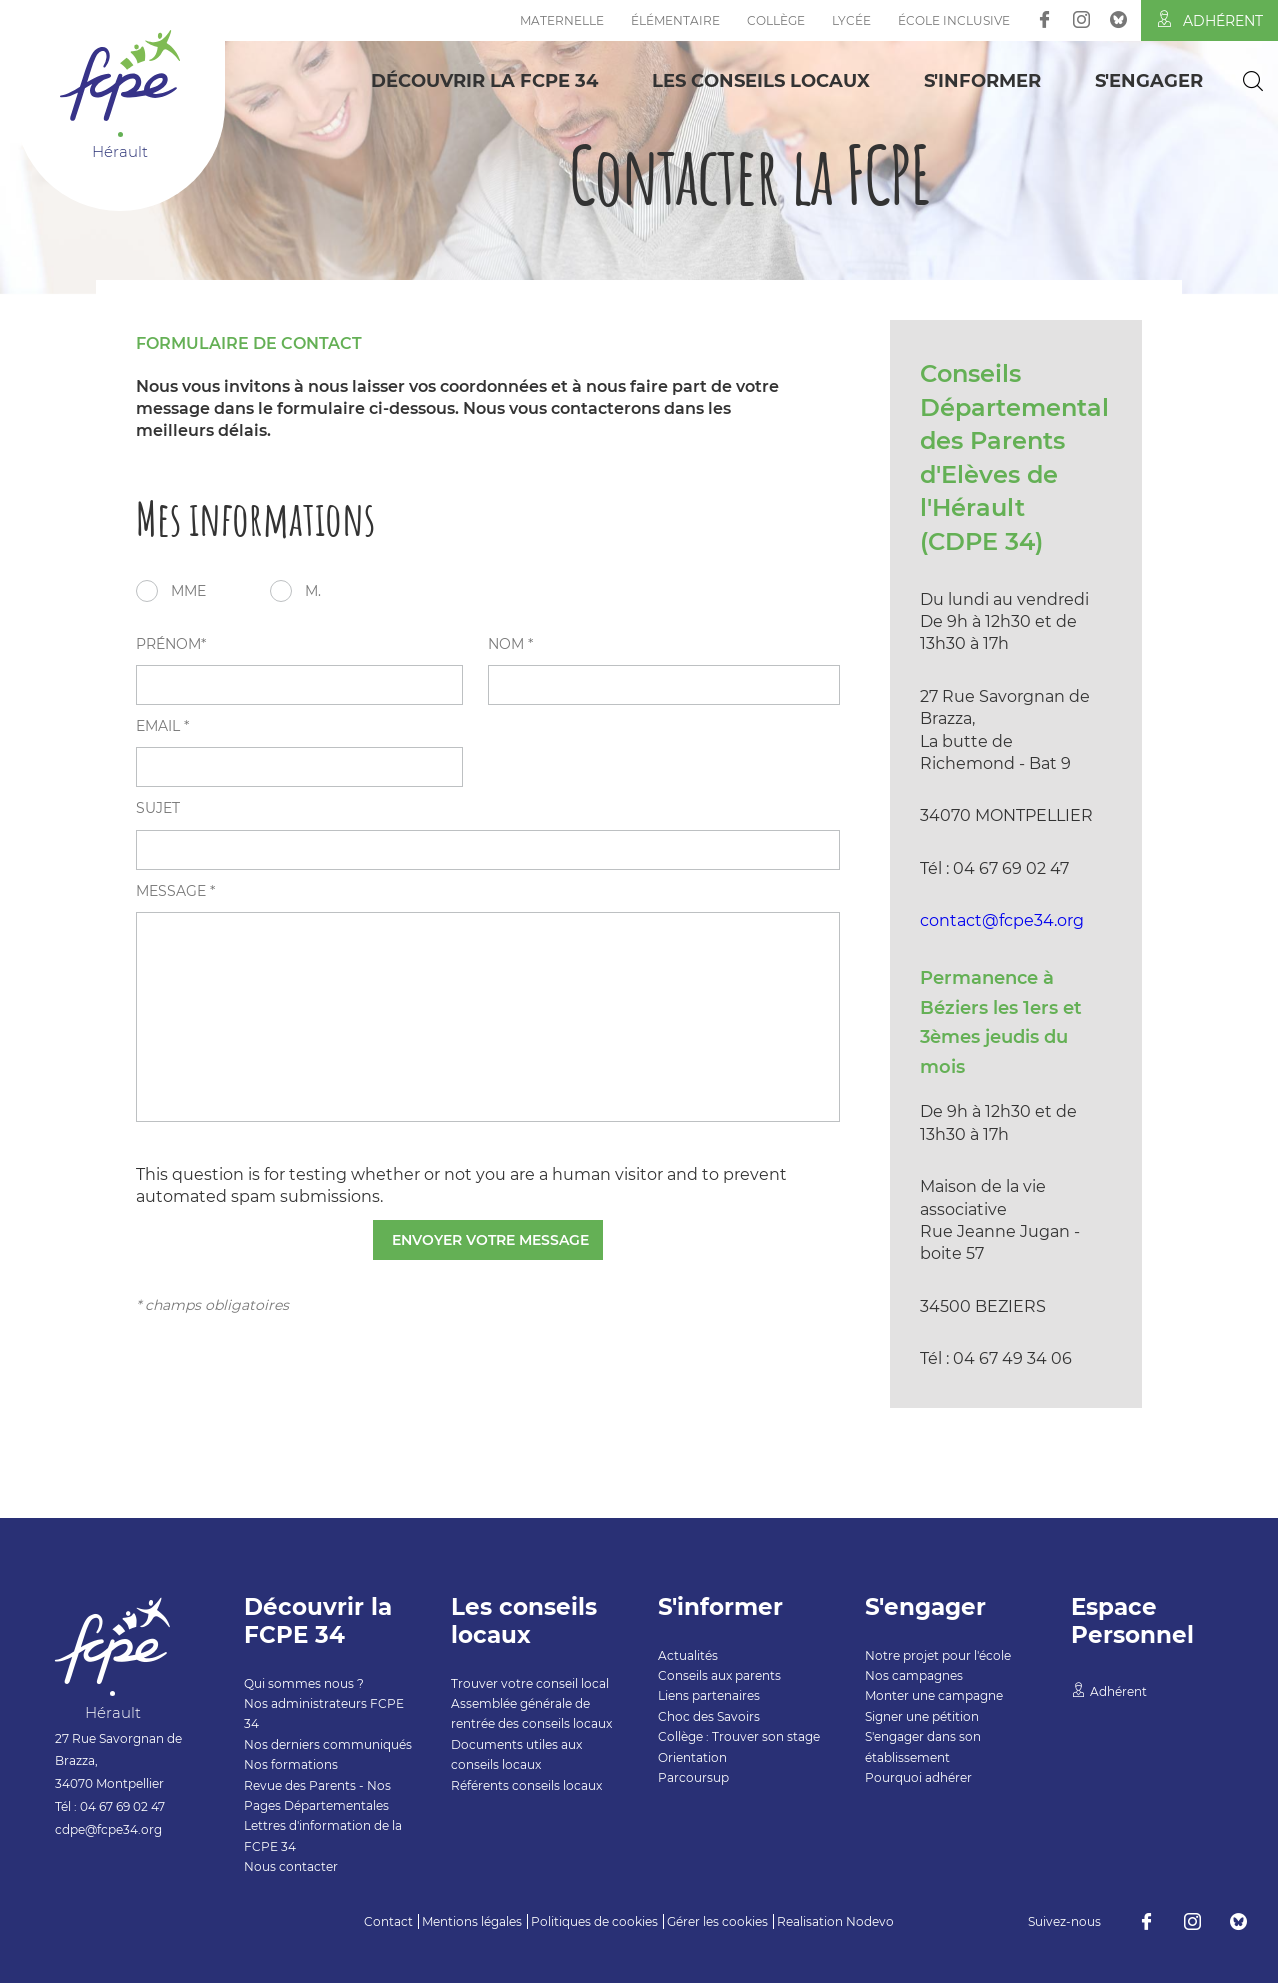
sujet (158, 808)
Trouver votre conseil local (530, 1683)
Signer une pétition (922, 1716)
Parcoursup (693, 1777)
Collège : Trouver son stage (739, 1736)
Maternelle (562, 20)
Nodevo (870, 1921)
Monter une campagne (934, 1695)
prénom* (171, 644)
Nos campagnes (914, 1675)
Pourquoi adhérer (918, 1777)
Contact (388, 1921)
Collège (776, 20)
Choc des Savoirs (709, 1716)
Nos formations (291, 1764)
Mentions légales (472, 1921)
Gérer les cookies (717, 1921)
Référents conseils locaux (526, 1785)
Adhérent (1209, 20)
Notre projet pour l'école (938, 1655)
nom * (510, 644)
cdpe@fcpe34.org (108, 1829)
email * (162, 726)
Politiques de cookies (594, 1921)
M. (313, 591)
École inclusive (954, 20)
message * (175, 891)
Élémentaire (675, 20)
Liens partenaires (709, 1695)
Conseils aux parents (719, 1675)
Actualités (688, 1655)
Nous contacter (291, 1866)
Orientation (692, 1757)
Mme (188, 591)
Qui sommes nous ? (304, 1683)
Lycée (851, 20)
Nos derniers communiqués (328, 1744)
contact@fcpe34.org (1002, 920)
